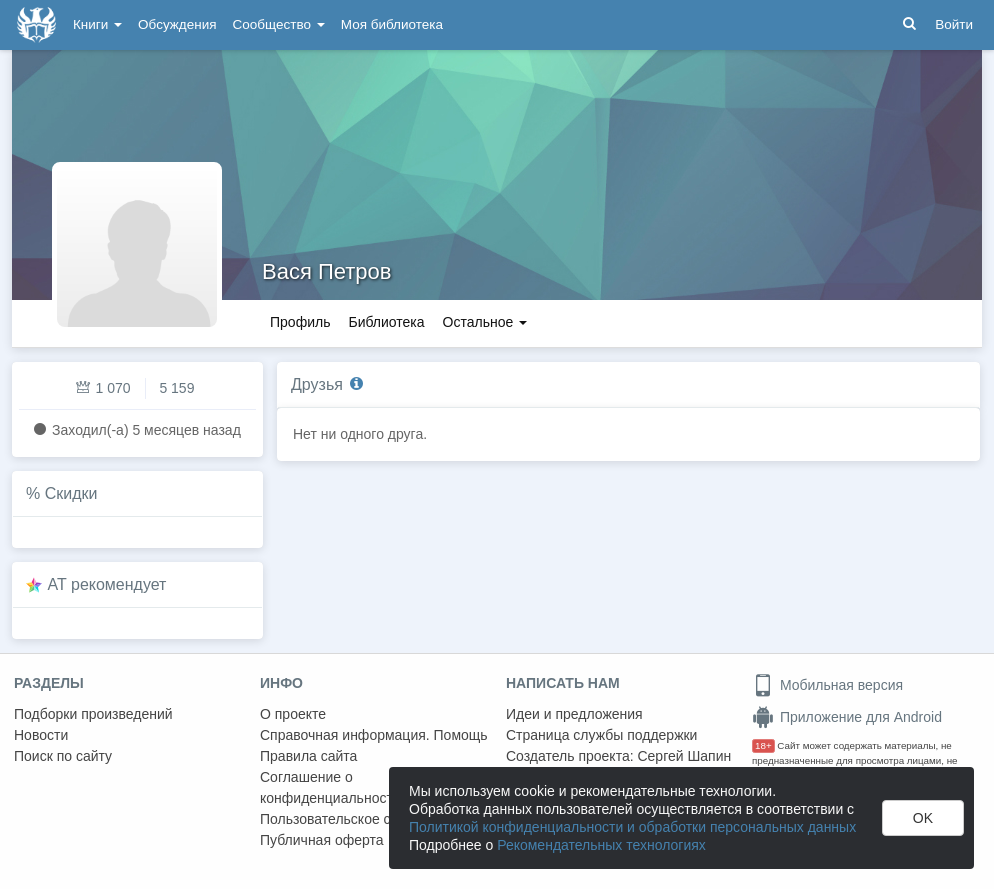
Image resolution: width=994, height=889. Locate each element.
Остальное (485, 322)
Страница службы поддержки (601, 735)
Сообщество (279, 24)
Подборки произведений (93, 714)
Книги (97, 24)
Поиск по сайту (63, 756)
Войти (954, 24)
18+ (763, 745)
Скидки (71, 493)
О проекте (293, 714)
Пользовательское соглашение (361, 819)
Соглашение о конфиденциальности (330, 787)
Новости (41, 735)
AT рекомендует (107, 584)
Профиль (300, 322)
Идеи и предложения (574, 714)
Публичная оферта (322, 840)
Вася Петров (327, 271)
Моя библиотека (392, 24)
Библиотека (386, 322)
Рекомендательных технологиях (601, 845)
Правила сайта (308, 756)
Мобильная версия (827, 685)
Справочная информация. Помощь (374, 735)
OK (923, 818)
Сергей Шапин (684, 756)
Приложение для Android (847, 717)
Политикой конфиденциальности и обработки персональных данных (632, 827)
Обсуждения (177, 24)
